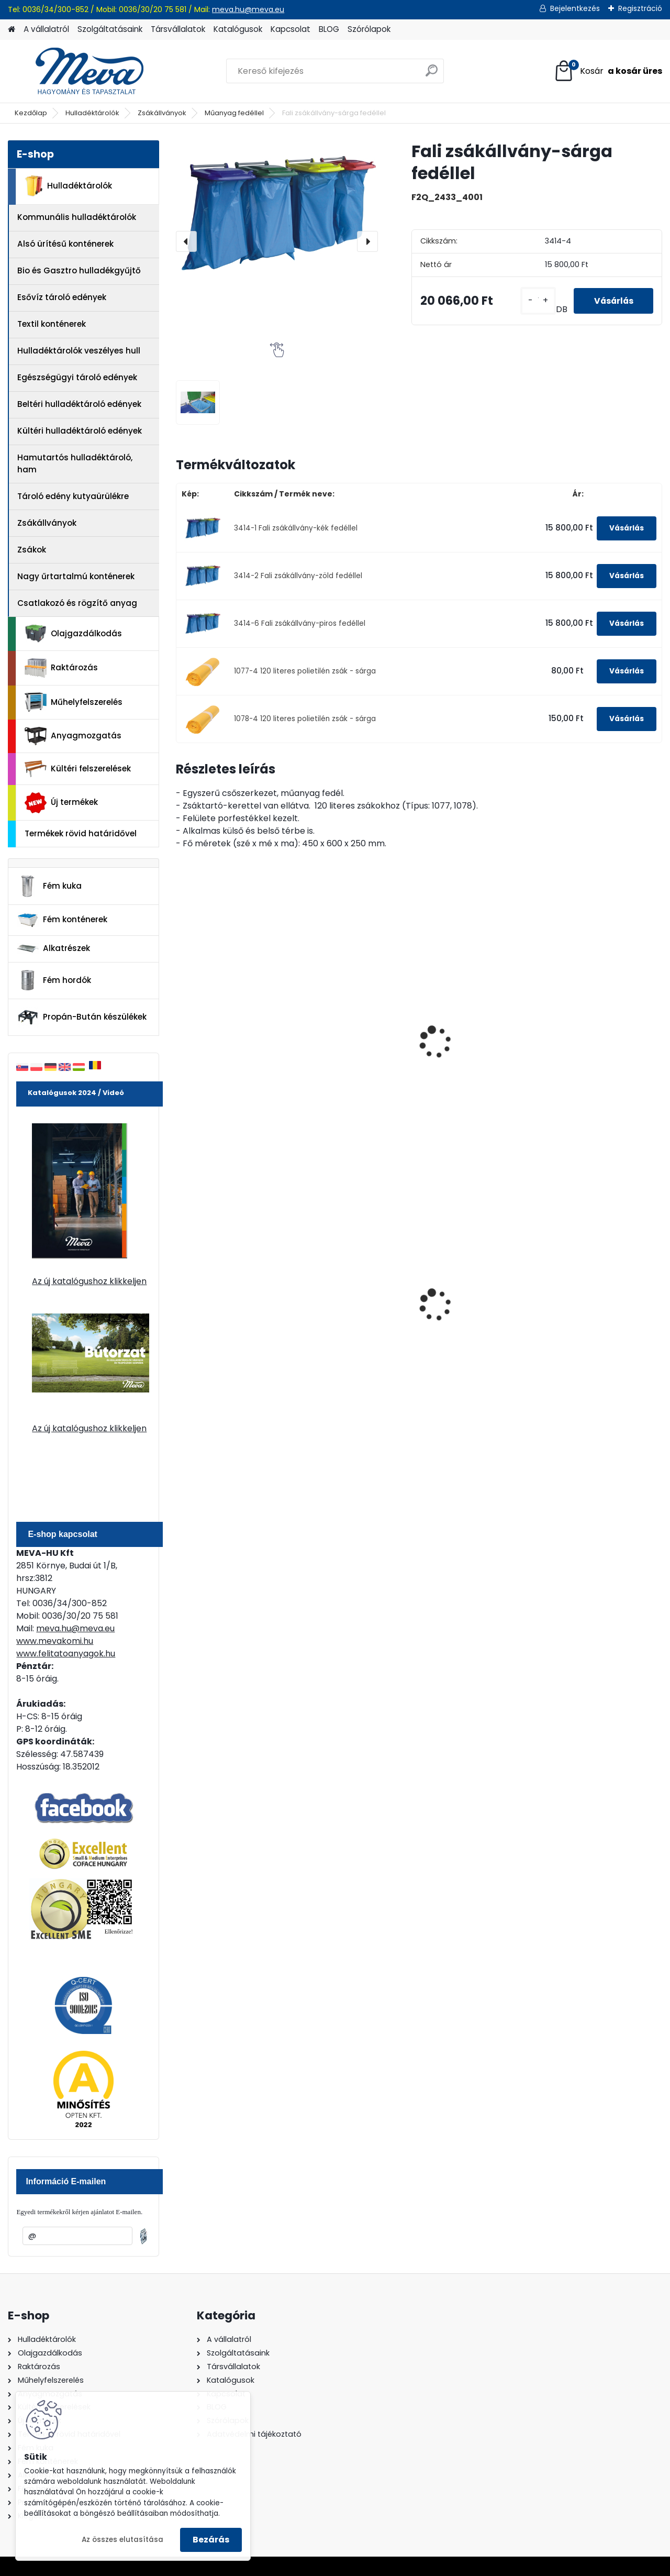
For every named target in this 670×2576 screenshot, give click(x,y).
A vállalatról (46, 29)
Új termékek (61, 802)
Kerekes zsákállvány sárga (224, 1025)
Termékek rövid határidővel (81, 833)
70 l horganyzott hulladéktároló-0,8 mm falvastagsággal (477, 1303)
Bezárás (211, 2540)
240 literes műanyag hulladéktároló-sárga (228, 1301)
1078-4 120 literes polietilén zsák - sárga (305, 719)
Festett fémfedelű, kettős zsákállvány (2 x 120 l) (601, 1028)
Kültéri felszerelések (78, 769)
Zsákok (31, 549)
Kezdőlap (31, 113)
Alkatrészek (53, 948)
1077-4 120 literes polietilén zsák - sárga (305, 671)
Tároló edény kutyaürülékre (73, 496)
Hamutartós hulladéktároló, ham (74, 463)
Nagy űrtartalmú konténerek (76, 576)
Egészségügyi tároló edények (77, 377)
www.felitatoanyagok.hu (65, 1654)
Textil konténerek (51, 323)
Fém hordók (54, 980)
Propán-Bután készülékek (82, 1018)
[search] (432, 74)
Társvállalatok (178, 29)
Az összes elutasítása (122, 2540)
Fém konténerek (62, 920)
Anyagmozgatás (73, 736)
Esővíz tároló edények (61, 297)
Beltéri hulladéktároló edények (79, 404)
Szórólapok (369, 29)
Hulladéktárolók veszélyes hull (78, 350)
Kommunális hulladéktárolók (76, 217)
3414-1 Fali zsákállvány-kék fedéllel (296, 528)
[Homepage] (11, 29)
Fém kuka (49, 886)
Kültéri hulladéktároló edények (79, 430)
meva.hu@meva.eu (248, 9)
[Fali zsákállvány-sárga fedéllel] (277, 207)
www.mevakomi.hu (54, 1641)
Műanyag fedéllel (234, 113)
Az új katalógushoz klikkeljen (89, 1281)
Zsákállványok (162, 113)
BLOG (329, 29)
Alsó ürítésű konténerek (65, 243)
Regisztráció (640, 8)
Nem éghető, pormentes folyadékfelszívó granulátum (356, 1307)
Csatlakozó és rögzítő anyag (77, 603)
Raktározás (61, 668)
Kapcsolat (290, 29)
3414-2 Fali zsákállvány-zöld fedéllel (298, 576)
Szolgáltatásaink (109, 29)
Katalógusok (238, 29)
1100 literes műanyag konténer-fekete (596, 1301)
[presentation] (186, 241)
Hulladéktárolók (92, 113)
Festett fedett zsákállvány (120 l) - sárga (348, 1050)
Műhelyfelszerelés (73, 702)
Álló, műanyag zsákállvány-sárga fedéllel (469, 1050)
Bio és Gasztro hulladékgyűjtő (79, 270)
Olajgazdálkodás (73, 634)
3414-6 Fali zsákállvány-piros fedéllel (299, 623)
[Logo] (80, 71)
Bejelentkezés (575, 8)
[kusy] (535, 301)
